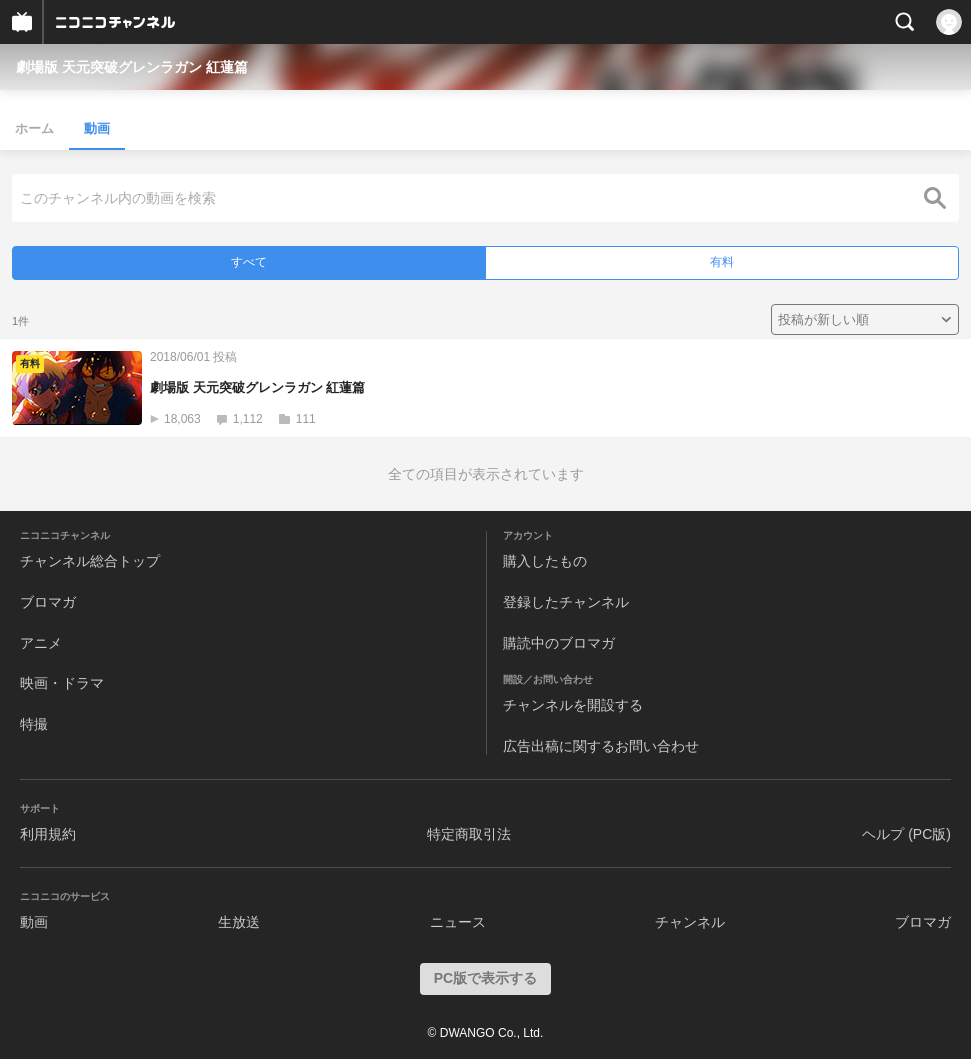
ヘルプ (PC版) (906, 834)
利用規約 (48, 834)
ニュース (458, 922)
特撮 (34, 724)
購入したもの (545, 561)
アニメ (41, 643)
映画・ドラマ (62, 683)
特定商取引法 (469, 834)
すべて (249, 262)
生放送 (239, 922)
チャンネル (690, 922)
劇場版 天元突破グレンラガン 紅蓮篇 (132, 67)
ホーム (34, 128)
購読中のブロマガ (559, 643)
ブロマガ (48, 602)
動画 (97, 128)
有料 (722, 262)
